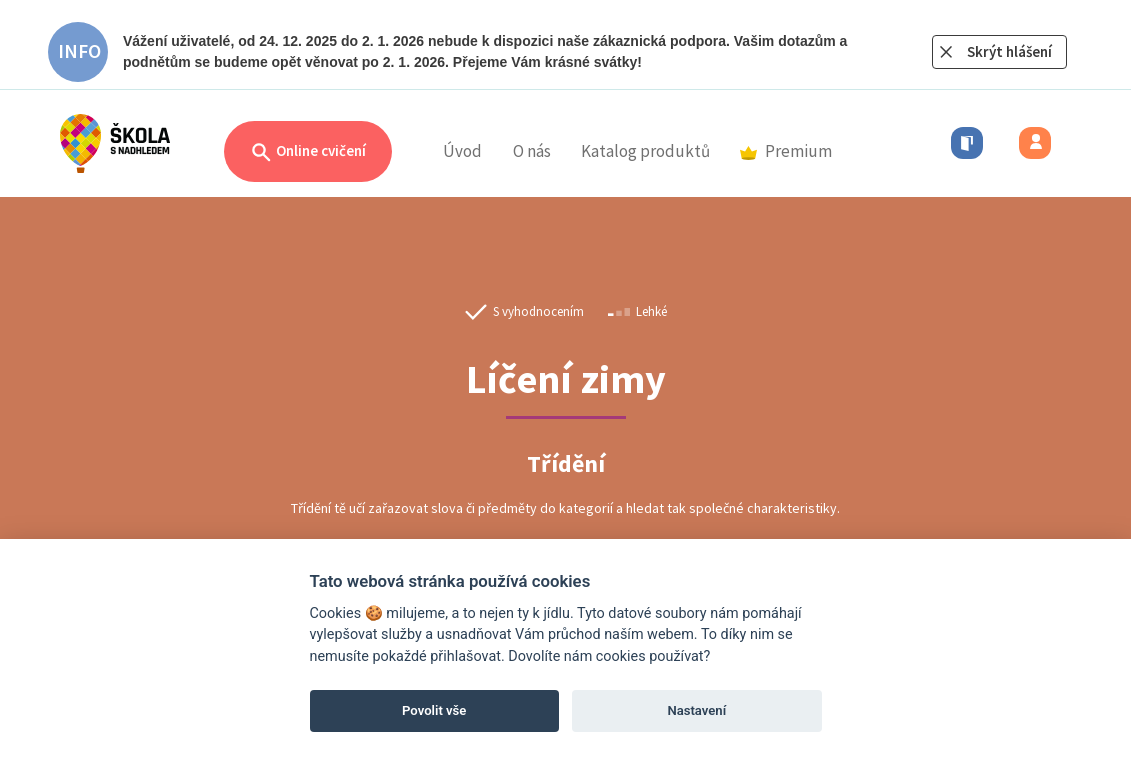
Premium (786, 151)
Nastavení (696, 710)
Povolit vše (434, 710)
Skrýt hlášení (1009, 51)
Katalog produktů (645, 151)
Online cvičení (308, 152)
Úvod (462, 151)
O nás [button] (532, 151)
